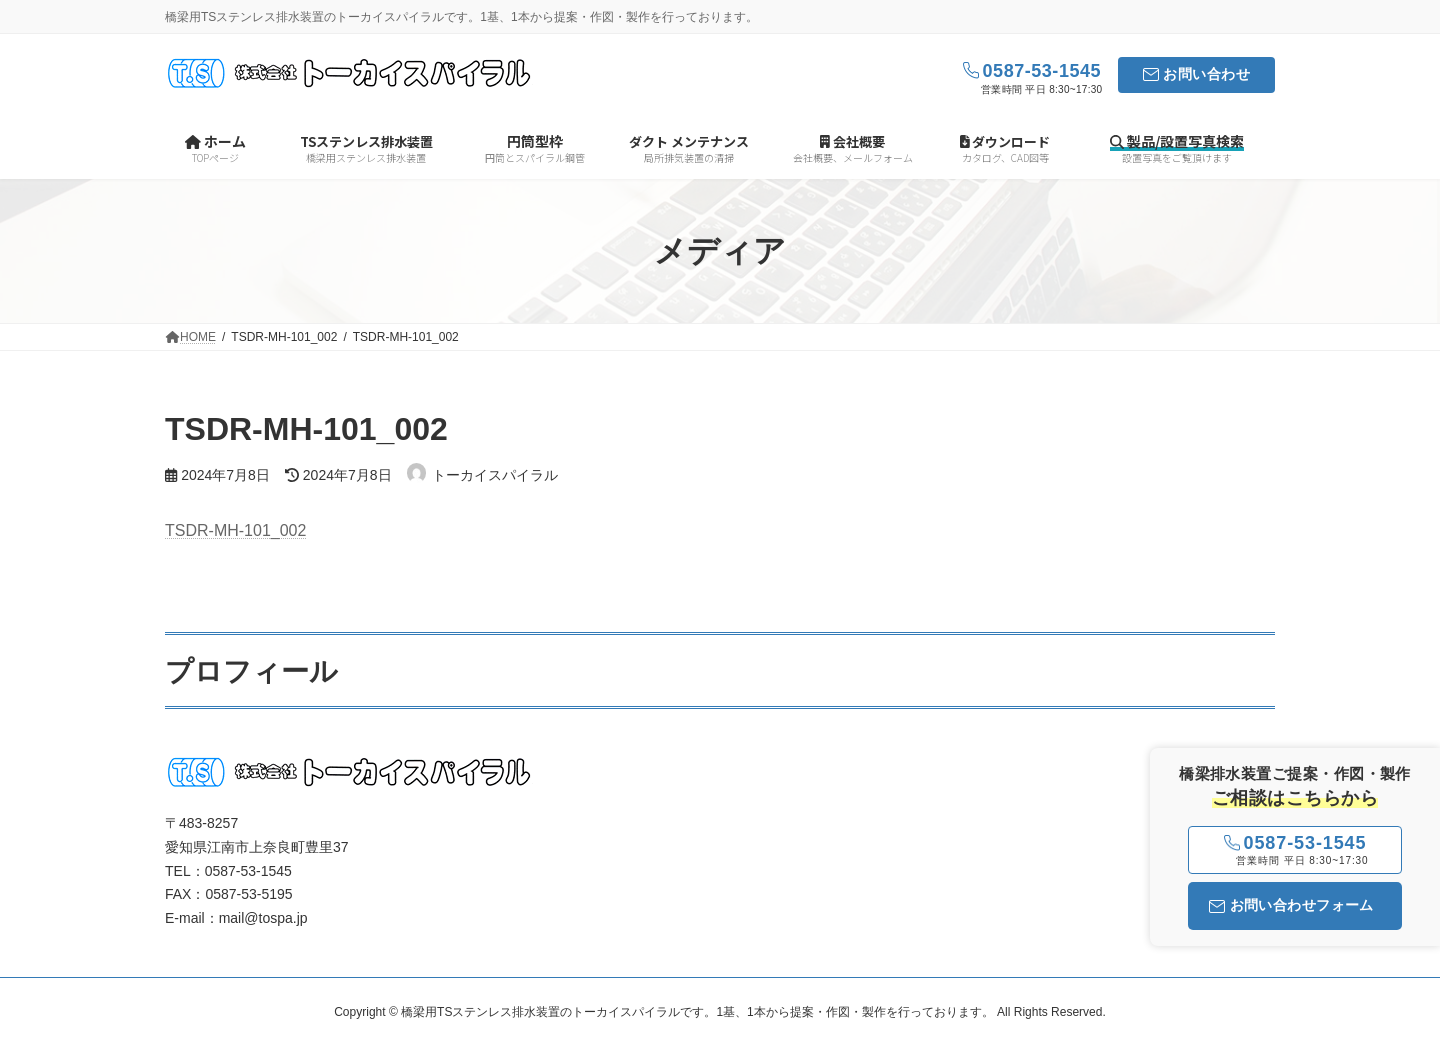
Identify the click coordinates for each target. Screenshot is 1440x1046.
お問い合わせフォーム (1291, 905)
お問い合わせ (1206, 74)
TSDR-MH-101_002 (235, 530)
